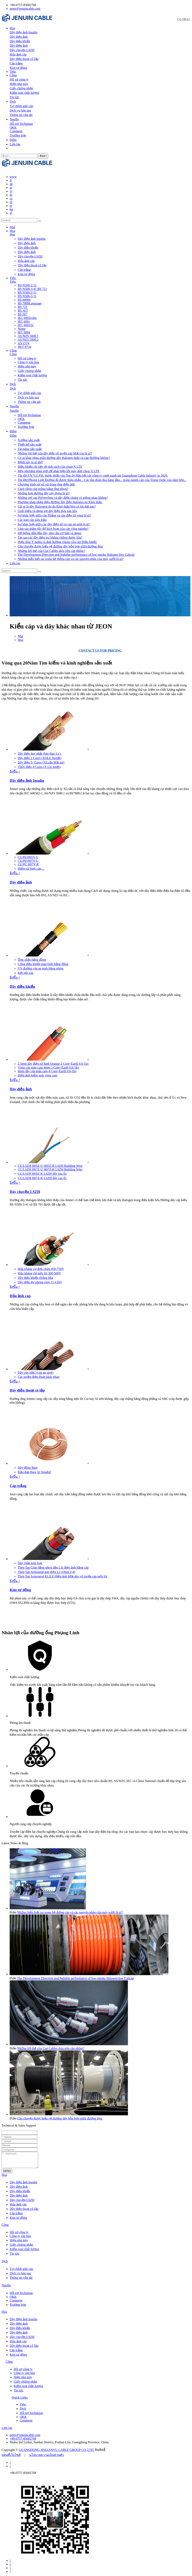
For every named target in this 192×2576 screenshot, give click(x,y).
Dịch (13, 101)
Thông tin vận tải (21, 115)
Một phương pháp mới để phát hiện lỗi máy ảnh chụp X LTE (59, 467)
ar (11, 184)
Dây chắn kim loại (30, 1559)
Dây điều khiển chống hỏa (35, 1274)
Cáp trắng (16, 63)
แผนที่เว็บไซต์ (11, 2454)
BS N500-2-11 (27, 289)
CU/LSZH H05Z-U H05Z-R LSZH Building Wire (50, 1162)
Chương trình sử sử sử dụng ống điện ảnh (46, 480)
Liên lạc (15, 144)
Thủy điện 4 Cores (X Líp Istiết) (39, 763)
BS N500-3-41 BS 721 (32, 285)
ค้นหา (43, 155)
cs (11, 195)
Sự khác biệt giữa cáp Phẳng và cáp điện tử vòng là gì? (54, 511)
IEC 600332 (25, 321)
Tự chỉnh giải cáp (21, 106)
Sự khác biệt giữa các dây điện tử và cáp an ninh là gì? (54, 520)
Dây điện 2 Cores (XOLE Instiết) (39, 754)
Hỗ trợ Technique (21, 123)
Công (13, 75)
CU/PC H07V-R (28, 860)
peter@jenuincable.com (25, 8)
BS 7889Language (30, 299)
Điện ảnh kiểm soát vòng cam (37, 1071)
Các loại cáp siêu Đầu (32, 516)
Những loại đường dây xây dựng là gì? (44, 489)
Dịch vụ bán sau (20, 110)
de (11, 180)
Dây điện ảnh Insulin (23, 32)
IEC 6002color (27, 314)
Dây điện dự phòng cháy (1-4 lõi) (40, 1278)
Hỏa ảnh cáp (18, 54)
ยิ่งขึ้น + (15, 768)
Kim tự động (18, 67)
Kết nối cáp (25, 969)
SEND (7, 2170)
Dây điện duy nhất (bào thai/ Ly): (39, 750)
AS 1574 (23, 339)
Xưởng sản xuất (29, 436)
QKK (13, 127)
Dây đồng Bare (28, 1464)
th (11, 191)
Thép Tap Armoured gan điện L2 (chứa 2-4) (46, 1568)
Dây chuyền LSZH (22, 50)
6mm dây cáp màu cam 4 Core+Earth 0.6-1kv (47, 1067)
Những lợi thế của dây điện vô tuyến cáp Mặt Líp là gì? (55, 449)
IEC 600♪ (24, 318)
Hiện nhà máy (19, 84)
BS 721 (22, 303)
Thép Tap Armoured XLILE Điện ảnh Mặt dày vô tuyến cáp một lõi (62, 1572)
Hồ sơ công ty (19, 79)
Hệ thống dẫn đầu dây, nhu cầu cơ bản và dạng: (50, 529)
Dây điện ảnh (19, 36)
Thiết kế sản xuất (29, 441)
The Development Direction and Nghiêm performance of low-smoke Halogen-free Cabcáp (76, 551)
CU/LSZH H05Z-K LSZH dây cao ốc (42, 1170)
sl (11, 209)
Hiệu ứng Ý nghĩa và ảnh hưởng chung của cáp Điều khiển (57, 538)
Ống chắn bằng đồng (32, 956)
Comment (16, 131)
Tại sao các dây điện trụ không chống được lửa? (50, 534)
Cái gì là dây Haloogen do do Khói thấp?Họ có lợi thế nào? (57, 503)
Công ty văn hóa (28, 358)
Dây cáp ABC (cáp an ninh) (35, 1369)
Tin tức (14, 97)
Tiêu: (13, 71)
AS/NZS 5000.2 (28, 336)
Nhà (12, 223)
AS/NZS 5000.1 (28, 332)
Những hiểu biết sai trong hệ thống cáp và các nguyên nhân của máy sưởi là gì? (70, 555)
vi (11, 187)
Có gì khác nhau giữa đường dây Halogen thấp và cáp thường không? (64, 454)
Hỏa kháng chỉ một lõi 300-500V (39, 1269)
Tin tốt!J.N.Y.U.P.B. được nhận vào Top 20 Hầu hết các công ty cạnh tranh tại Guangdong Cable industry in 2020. (93, 472)
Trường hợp (18, 135)
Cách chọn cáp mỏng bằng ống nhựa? (43, 485)
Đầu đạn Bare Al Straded (34, 1468)
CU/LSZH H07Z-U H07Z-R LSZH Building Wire (50, 1165)
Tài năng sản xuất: (30, 445)
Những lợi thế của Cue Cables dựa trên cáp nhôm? (51, 547)
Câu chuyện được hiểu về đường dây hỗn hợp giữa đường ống (60, 542)
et (11, 202)
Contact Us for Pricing (99, 647)
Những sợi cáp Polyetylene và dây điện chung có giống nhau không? (63, 494)
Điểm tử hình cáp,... (31, 865)
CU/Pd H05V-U (28, 853)
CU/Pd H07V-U (28, 857)
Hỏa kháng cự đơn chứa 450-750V (41, 1265)
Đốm (13, 140)
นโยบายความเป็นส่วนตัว (46, 2454)
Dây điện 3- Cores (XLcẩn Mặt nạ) (41, 759)
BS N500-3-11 (27, 292)
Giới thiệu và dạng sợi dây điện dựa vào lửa (47, 507)
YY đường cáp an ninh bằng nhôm (40, 965)
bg (11, 205)
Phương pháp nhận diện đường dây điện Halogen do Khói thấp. (60, 498)
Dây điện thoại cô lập (24, 59)
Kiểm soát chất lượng (24, 92)
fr (11, 176)
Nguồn (14, 119)
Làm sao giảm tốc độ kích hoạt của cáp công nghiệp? (53, 525)
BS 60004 (24, 296)
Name (21, 325)
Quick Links (20, 2397)
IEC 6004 (24, 328)
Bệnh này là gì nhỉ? (30, 458)
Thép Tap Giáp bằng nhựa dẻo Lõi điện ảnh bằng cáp (53, 1564)
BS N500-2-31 (27, 281)
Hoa (12, 28)
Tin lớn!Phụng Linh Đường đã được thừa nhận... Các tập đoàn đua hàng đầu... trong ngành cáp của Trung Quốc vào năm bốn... (102, 476)
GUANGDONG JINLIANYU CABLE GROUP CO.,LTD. (56, 2449)
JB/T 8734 (24, 343)
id (11, 198)
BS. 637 (23, 307)
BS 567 (22, 310)
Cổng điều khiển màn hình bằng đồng (43, 960)
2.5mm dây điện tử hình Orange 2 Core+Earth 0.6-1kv (53, 1060)
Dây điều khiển (20, 41)
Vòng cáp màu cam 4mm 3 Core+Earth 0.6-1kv (48, 1064)
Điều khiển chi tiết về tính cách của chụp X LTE (50, 463)
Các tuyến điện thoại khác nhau (38, 1373)
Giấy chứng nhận (21, 88)
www (13, 173)
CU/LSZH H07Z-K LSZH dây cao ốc (42, 1174)
